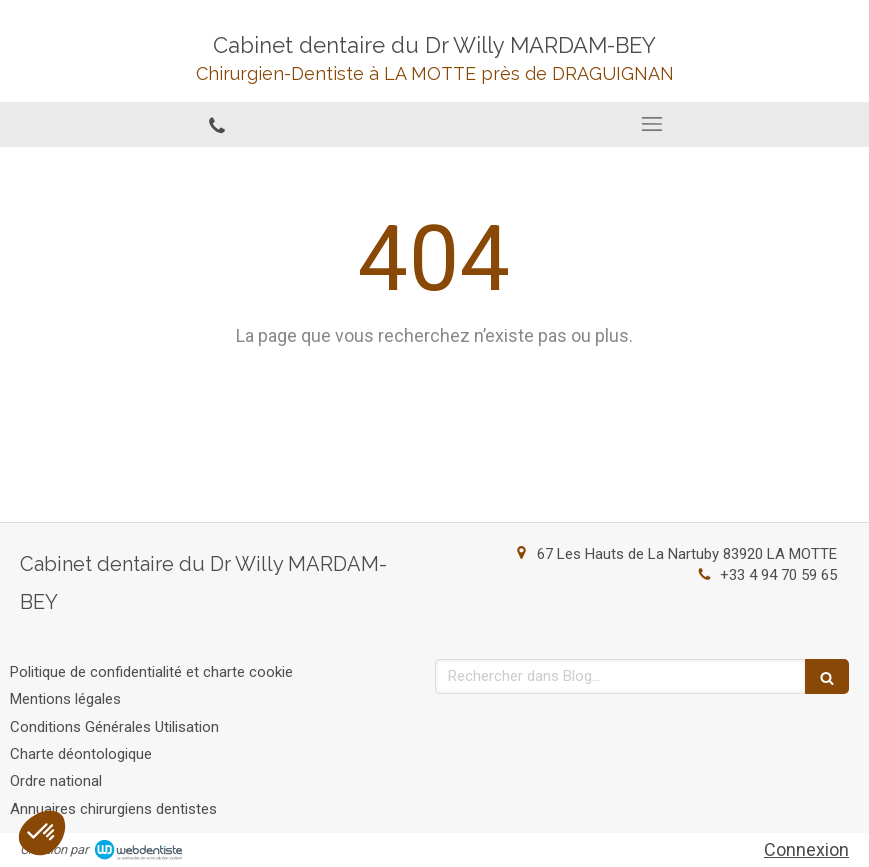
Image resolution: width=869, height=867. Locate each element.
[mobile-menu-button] (652, 124)
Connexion (806, 849)
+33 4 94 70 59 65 (778, 575)
